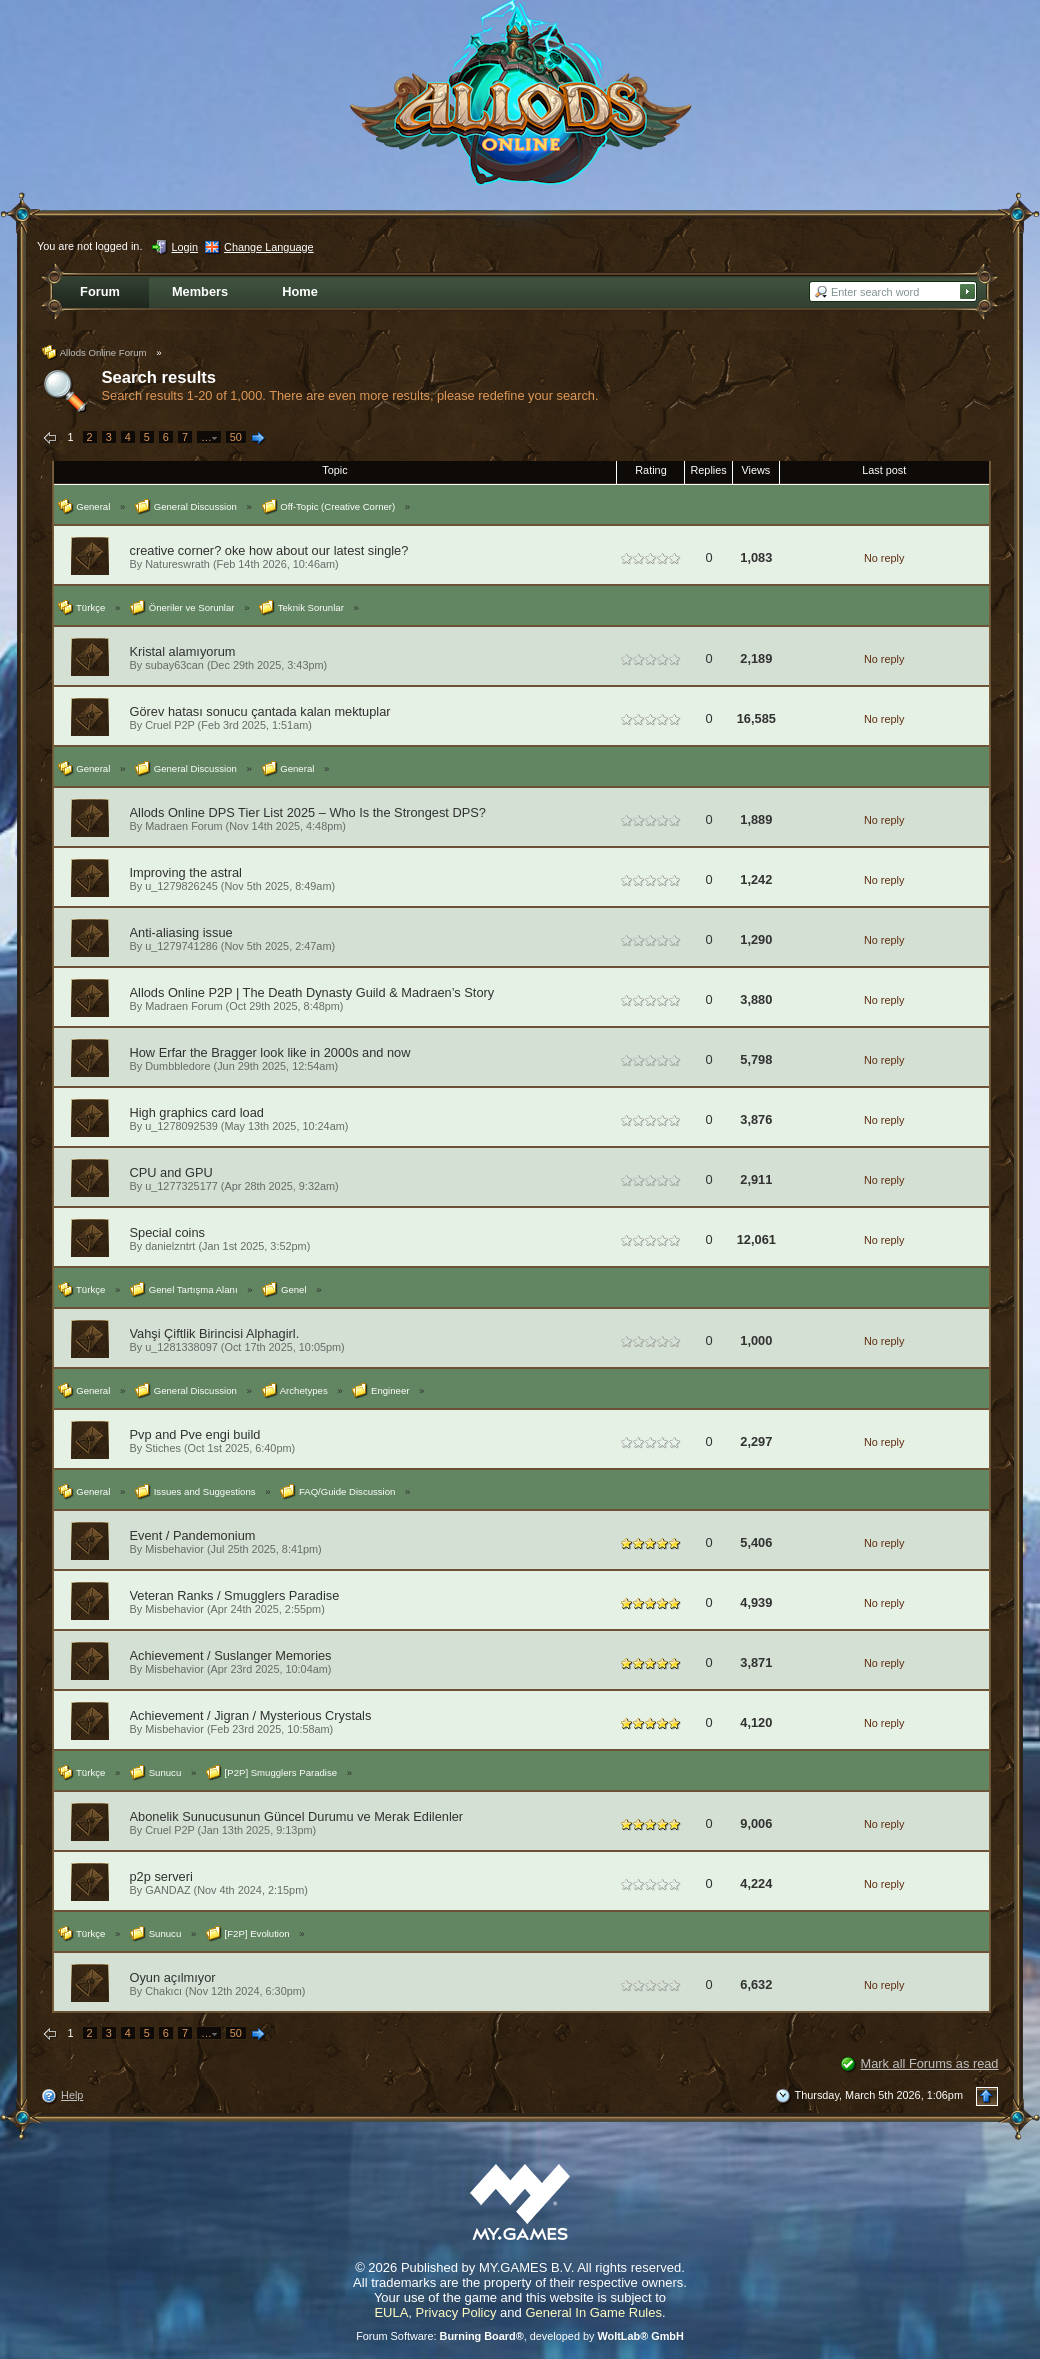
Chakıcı (163, 1991)
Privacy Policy (456, 2312)
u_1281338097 (181, 1347)
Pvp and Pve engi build (195, 1434)
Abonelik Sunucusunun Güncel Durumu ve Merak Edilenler (297, 1816)
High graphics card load (197, 1112)
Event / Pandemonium (193, 1535)
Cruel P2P (169, 725)
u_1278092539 (181, 1126)
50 (236, 437)
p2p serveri (161, 1876)
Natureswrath (177, 564)
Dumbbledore (177, 1066)
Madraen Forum (183, 826)
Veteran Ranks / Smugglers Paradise (235, 1595)
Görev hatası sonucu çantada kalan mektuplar (260, 711)
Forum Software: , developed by (520, 2336)
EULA (391, 2312)
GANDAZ (167, 1890)
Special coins (167, 1232)
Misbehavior (174, 1549)
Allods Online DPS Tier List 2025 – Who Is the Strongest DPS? (308, 812)
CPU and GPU (171, 1172)
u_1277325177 (181, 1186)
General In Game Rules (593, 2312)
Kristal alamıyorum (183, 651)
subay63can (174, 665)
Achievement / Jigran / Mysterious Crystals (251, 1715)
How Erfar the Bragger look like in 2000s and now (270, 1052)
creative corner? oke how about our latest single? (269, 550)
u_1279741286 (181, 946)
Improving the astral (186, 872)
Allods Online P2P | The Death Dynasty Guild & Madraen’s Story (312, 992)
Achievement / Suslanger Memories (231, 1655)
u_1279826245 (181, 886)
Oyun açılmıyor (173, 1977)
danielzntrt (170, 1246)
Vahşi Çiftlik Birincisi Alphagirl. (215, 1333)
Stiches (163, 1448)
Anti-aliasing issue (181, 932)
